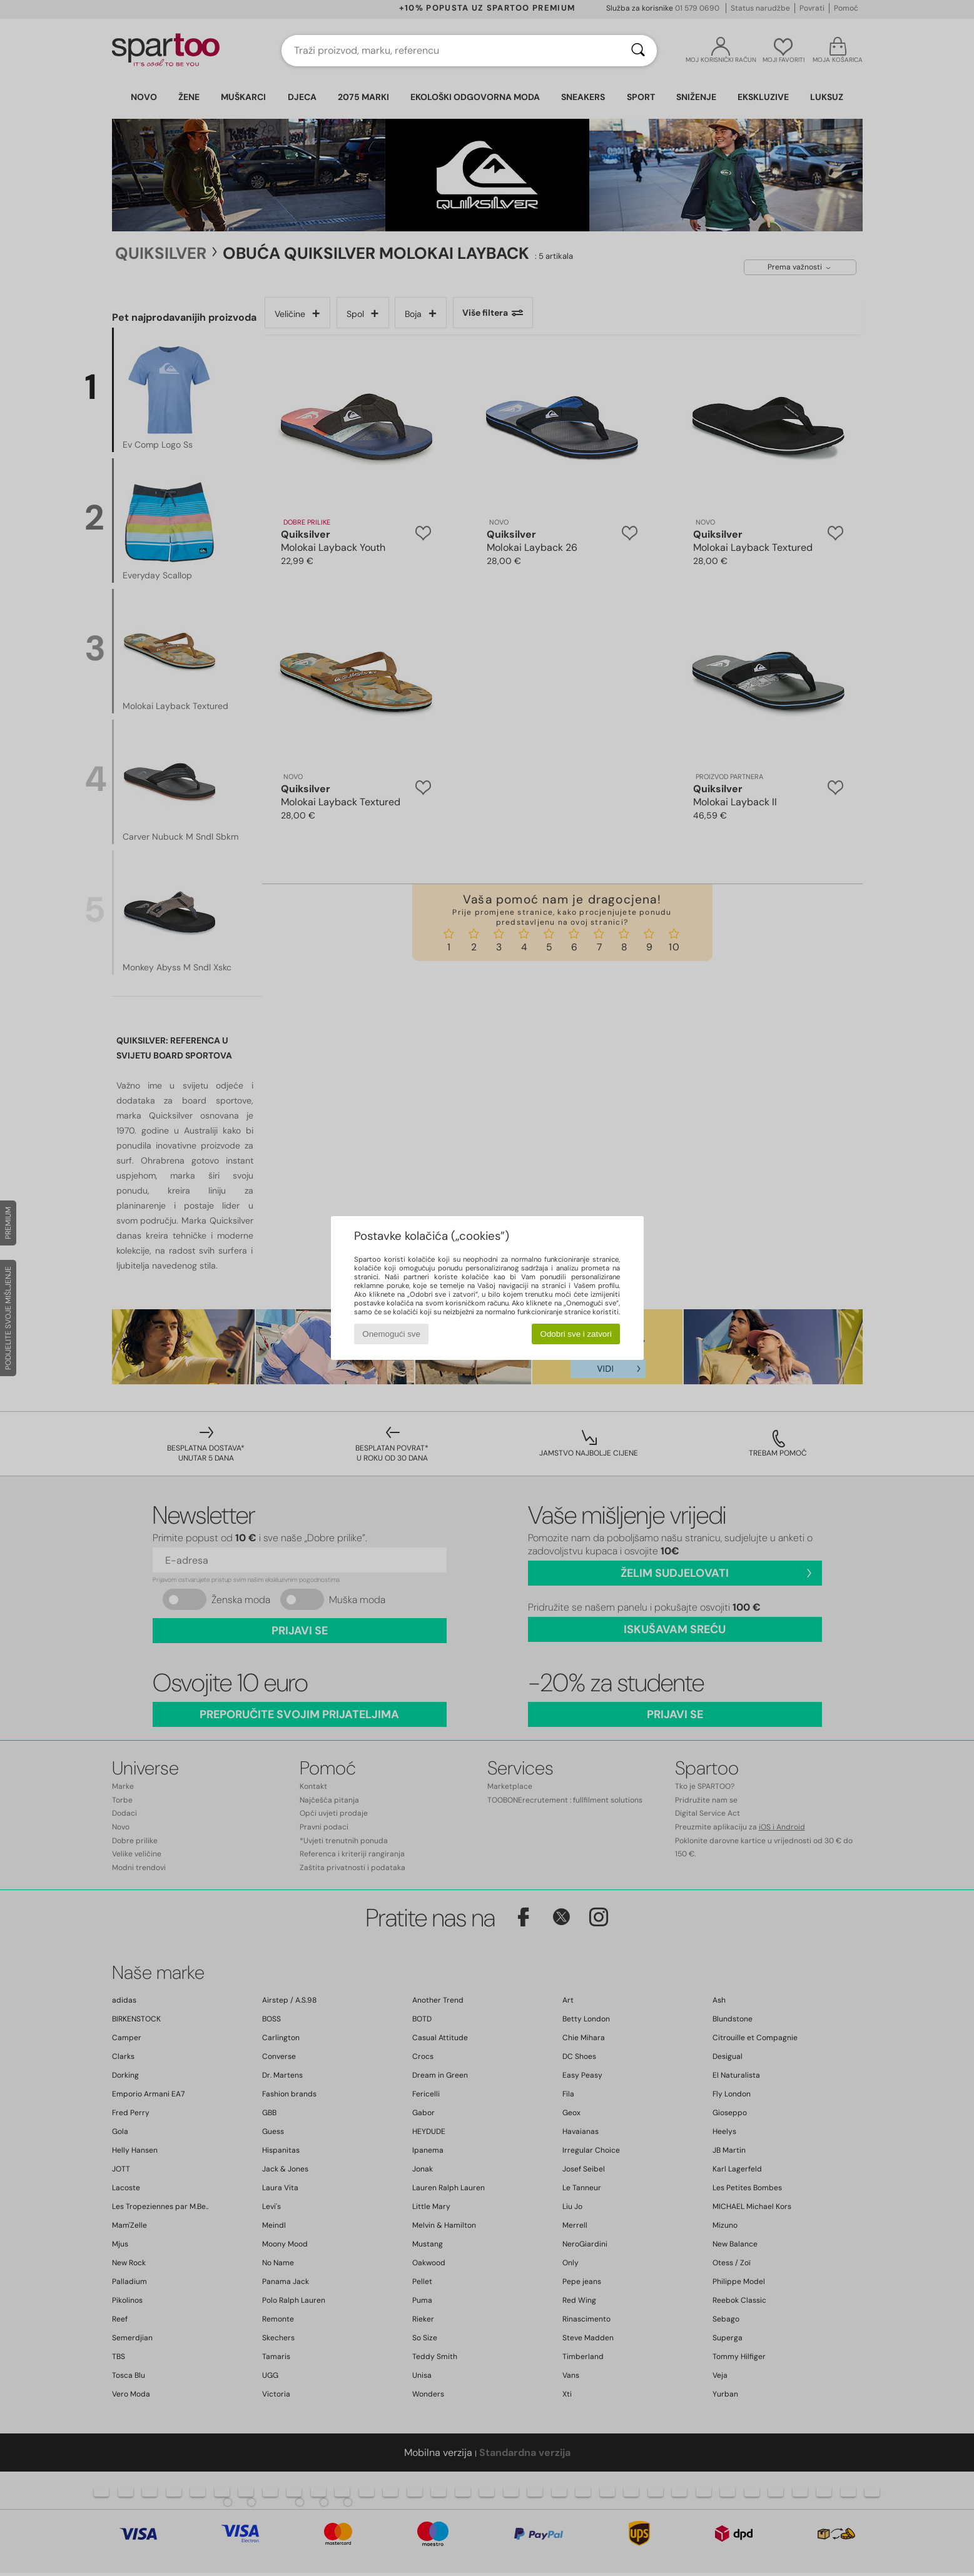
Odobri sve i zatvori (576, 1334)
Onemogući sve (391, 1334)
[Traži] (638, 50)
